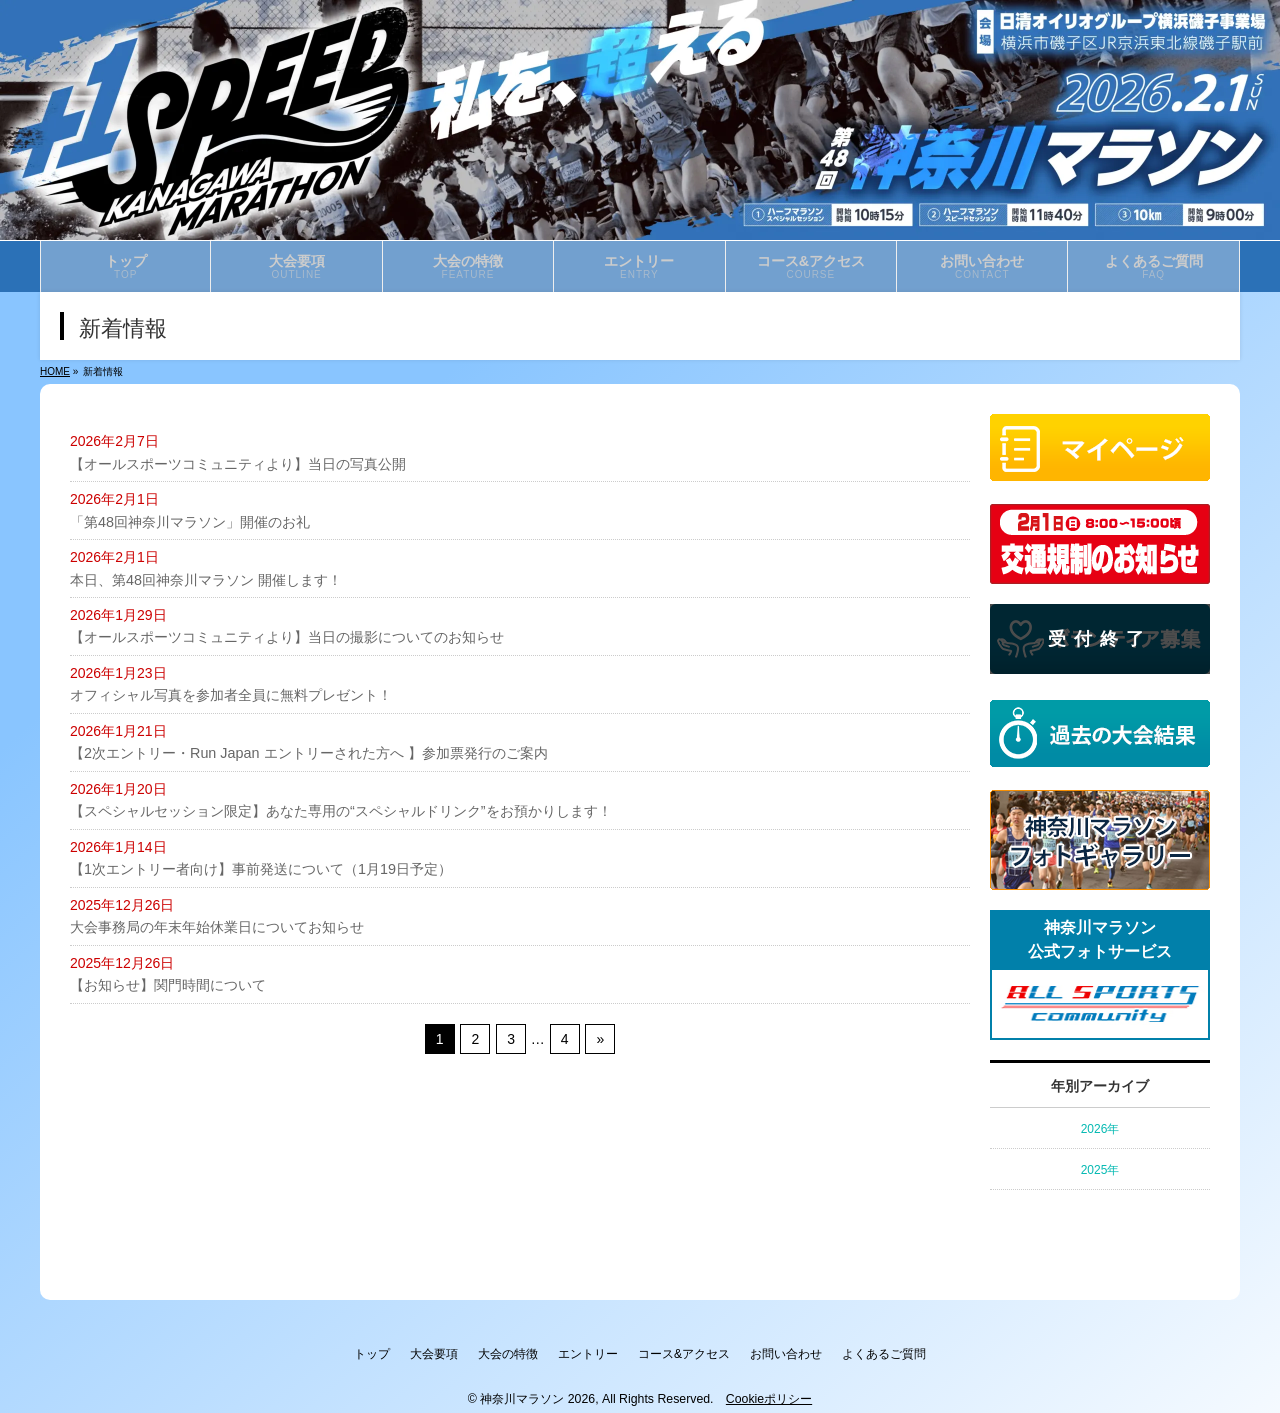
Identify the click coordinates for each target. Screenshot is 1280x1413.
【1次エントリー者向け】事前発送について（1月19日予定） (260, 868)
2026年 (1100, 1129)
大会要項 (412, 1351)
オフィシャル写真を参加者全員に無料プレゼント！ (231, 695)
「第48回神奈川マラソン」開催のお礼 (190, 521)
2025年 (1100, 1170)
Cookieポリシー (769, 1392)
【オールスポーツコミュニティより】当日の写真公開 (238, 464)
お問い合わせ (808, 1351)
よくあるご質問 (917, 1351)
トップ (339, 1351)
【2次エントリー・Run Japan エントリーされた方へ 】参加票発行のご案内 (307, 753)
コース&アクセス (695, 1351)
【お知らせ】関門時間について (168, 984)
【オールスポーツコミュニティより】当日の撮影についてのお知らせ (287, 637)
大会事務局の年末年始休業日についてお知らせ (217, 926)
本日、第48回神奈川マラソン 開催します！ (205, 579)
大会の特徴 (497, 1351)
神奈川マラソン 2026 (537, 1392)
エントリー (588, 1351)
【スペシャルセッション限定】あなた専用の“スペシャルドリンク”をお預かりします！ (340, 810)
